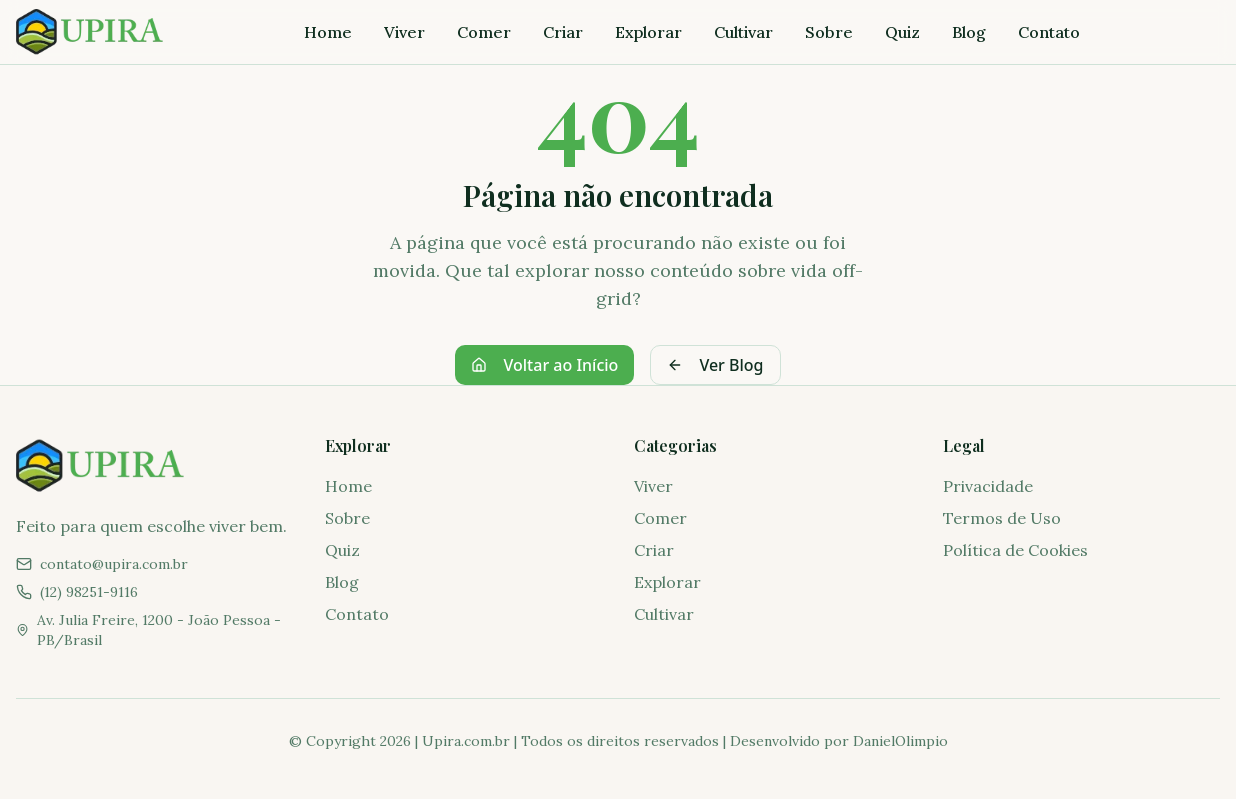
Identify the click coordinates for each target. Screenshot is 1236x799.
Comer (484, 32)
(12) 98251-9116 (89, 592)
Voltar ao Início (544, 365)
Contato (1049, 32)
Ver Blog (715, 365)
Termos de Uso (1002, 518)
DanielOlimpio (900, 741)
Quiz (902, 32)
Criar (563, 32)
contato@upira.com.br (114, 564)
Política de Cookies (1015, 550)
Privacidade (988, 486)
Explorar (648, 32)
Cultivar (743, 32)
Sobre (829, 32)
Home (328, 32)
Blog (969, 32)
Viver (404, 32)
